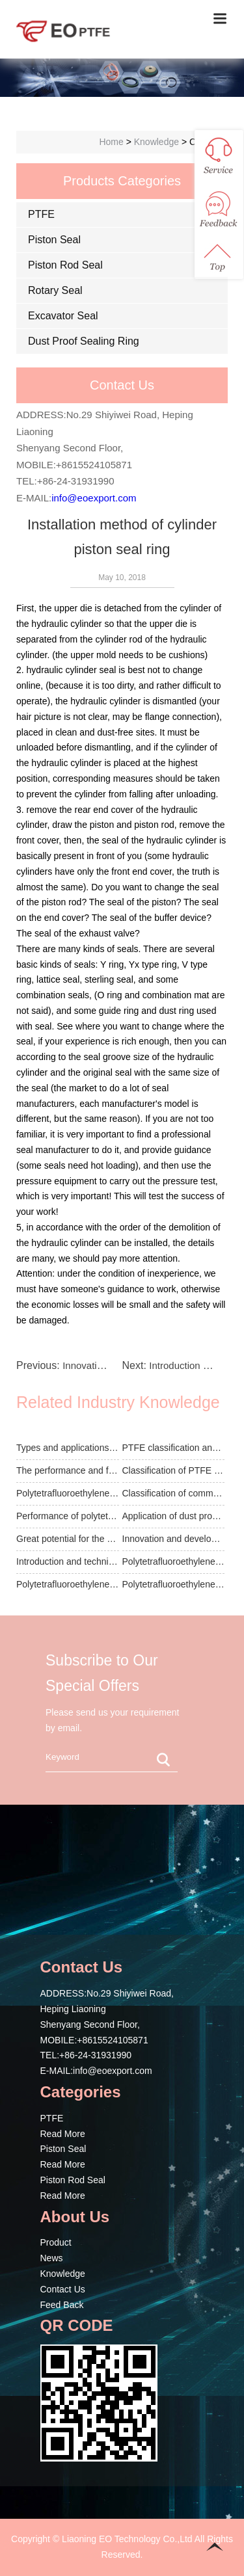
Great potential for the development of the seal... (67, 1539)
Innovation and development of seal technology (173, 1539)
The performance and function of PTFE (67, 1470)
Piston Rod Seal (65, 265)
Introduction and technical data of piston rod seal (67, 1561)
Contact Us (62, 2289)
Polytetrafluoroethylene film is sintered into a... (67, 1493)
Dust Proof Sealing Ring (83, 341)
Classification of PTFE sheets (173, 1470)
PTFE (41, 214)
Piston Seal (54, 239)
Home (111, 142)
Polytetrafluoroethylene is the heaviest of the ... (173, 1561)
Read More (62, 2134)
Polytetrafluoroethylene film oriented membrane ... (67, 1584)
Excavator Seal (63, 315)
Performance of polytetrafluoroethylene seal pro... (67, 1516)
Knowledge (62, 2273)
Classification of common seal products (173, 1493)
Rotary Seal (55, 290)
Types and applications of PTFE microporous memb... (67, 1447)
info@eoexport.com (93, 497)
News (51, 2258)
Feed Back (62, 2305)
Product (56, 2242)
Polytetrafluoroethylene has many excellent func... (173, 1584)
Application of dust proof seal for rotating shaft (173, 1516)
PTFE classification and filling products (173, 1447)
